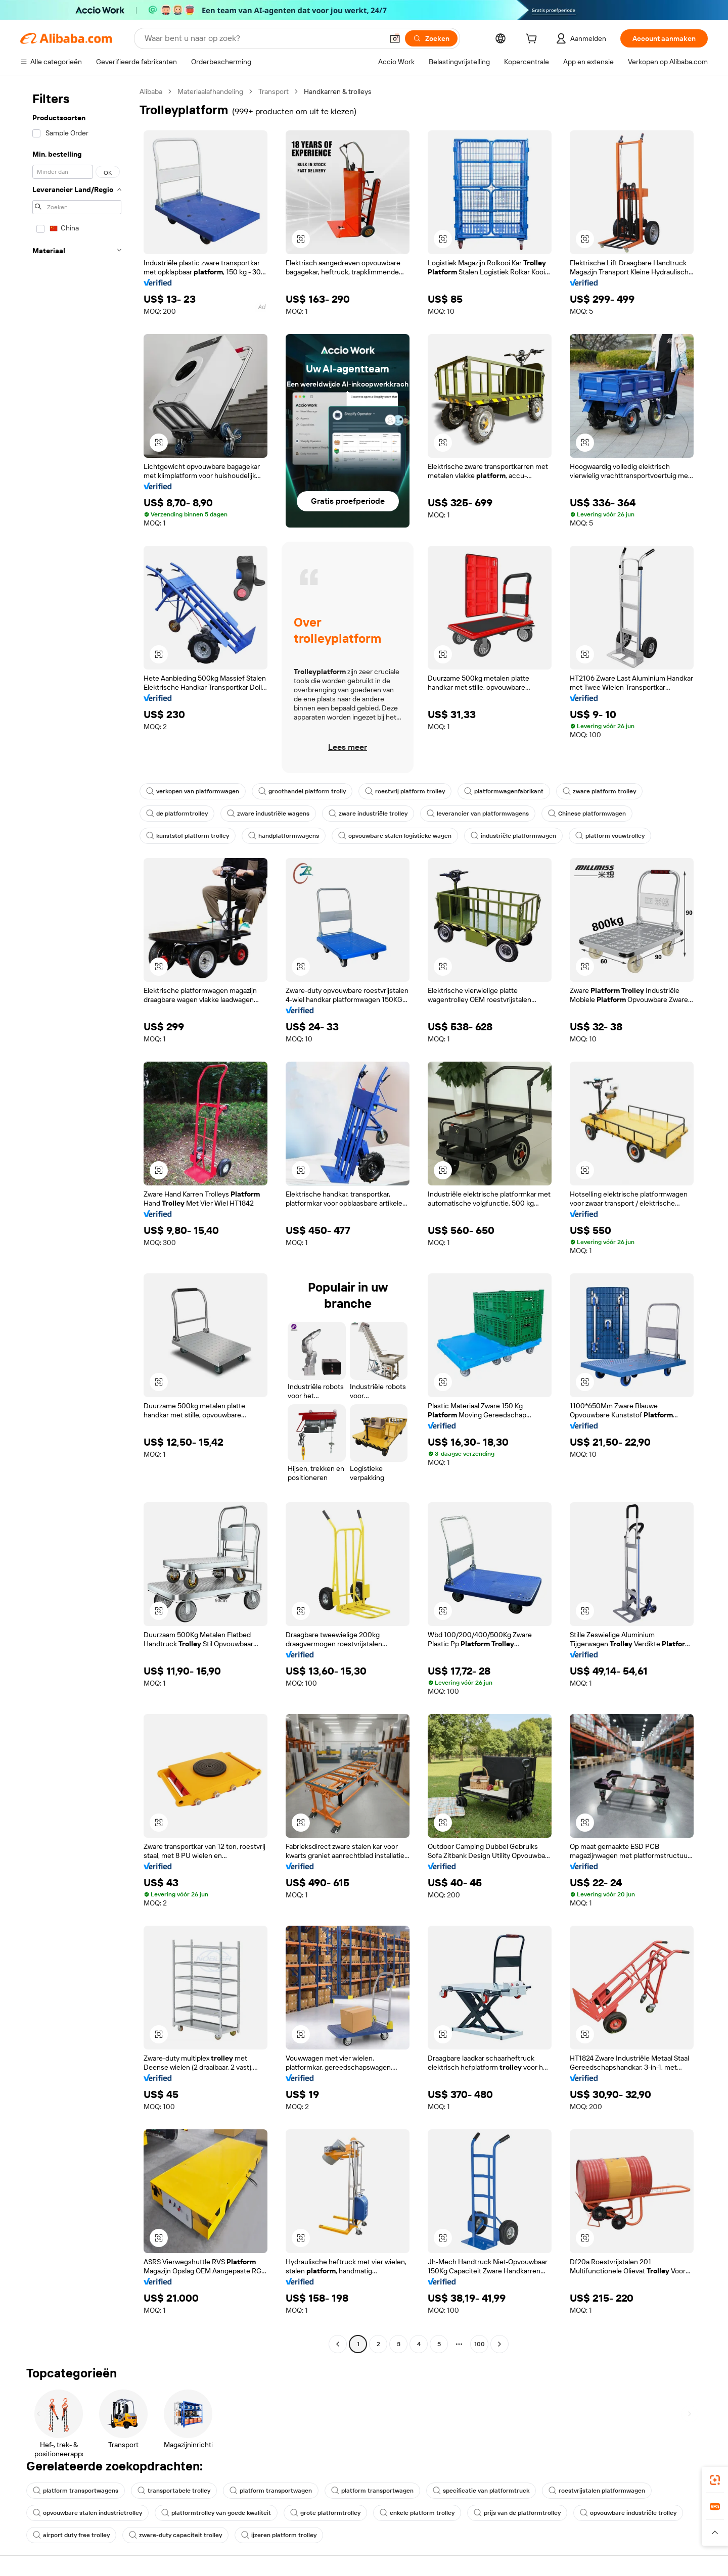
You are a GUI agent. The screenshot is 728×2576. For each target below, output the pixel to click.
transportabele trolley (174, 2491)
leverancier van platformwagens (478, 813)
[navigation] (76, 1219)
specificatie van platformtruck (481, 2491)
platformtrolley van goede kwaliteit (216, 2513)
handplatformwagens (283, 836)
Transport (273, 91)
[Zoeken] (431, 38)
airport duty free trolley (71, 2535)
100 (479, 2344)
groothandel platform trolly (302, 791)
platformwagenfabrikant (503, 791)
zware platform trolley (599, 791)
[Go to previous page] (338, 2344)
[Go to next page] (499, 2344)
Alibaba (151, 91)
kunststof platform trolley (187, 836)
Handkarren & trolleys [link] (338, 91)
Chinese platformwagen (587, 813)
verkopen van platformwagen (192, 791)
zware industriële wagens (268, 813)
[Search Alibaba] (263, 38)
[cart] (533, 40)
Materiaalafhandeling (210, 91)
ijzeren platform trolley (278, 2535)
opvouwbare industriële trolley (628, 2513)
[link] (715, 2480)
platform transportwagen (271, 2491)
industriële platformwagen (513, 836)
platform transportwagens (75, 2491)
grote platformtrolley (325, 2513)
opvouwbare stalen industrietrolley (87, 2513)
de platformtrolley (177, 813)
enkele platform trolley (417, 2513)
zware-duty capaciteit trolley (175, 2535)
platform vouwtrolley (610, 836)
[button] (395, 38)
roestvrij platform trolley (405, 791)
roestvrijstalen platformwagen (597, 2491)
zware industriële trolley (368, 813)
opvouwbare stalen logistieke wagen (394, 836)
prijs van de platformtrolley (517, 2513)
